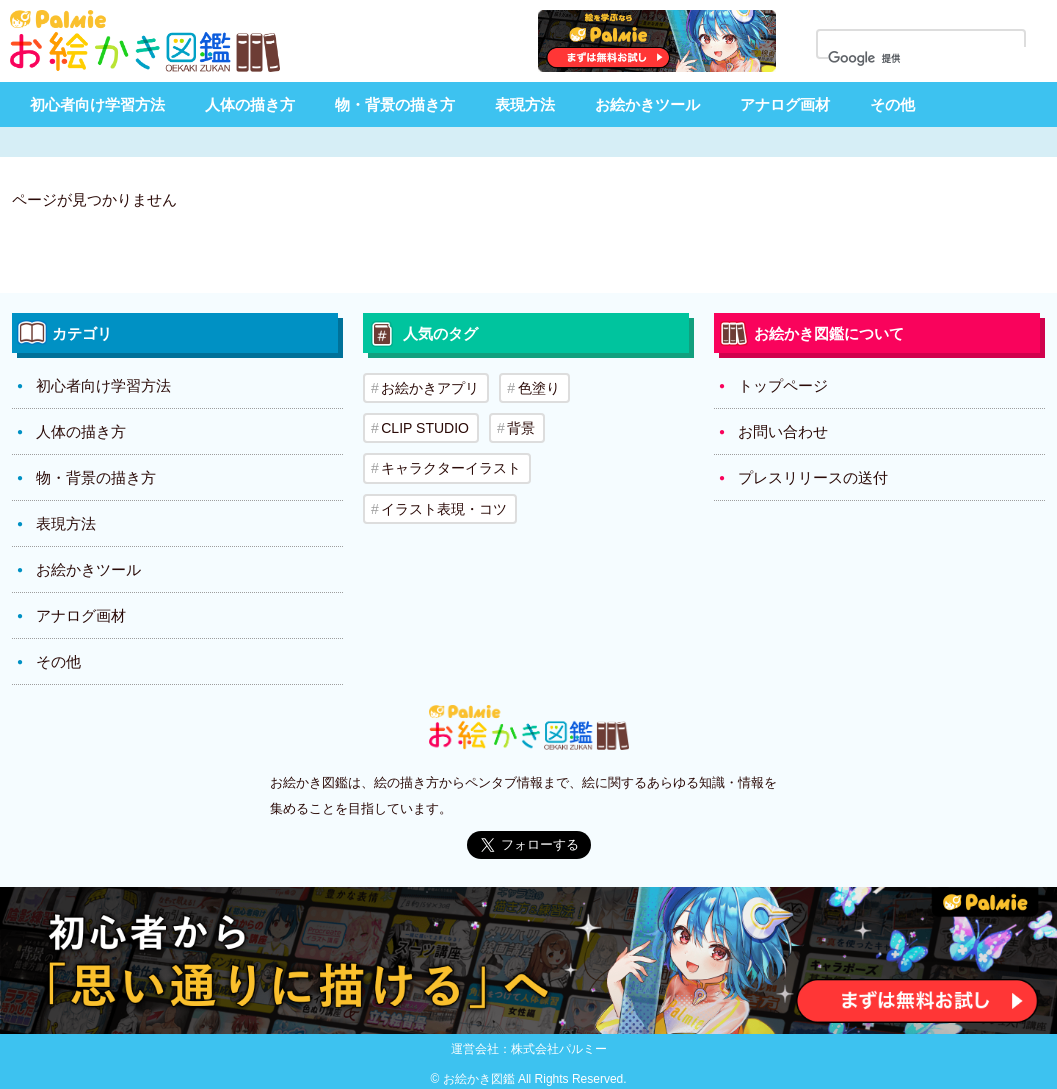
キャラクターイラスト (451, 468)
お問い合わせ (783, 431)
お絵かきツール (647, 104)
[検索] (933, 59)
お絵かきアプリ (430, 388)
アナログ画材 (785, 104)
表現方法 (525, 104)
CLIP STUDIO (425, 428)
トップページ (783, 385)
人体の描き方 (250, 104)
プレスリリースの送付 (813, 477)
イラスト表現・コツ (444, 508)
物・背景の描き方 (395, 104)
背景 (521, 428)
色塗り (538, 388)
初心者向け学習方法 (97, 104)
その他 (892, 104)
